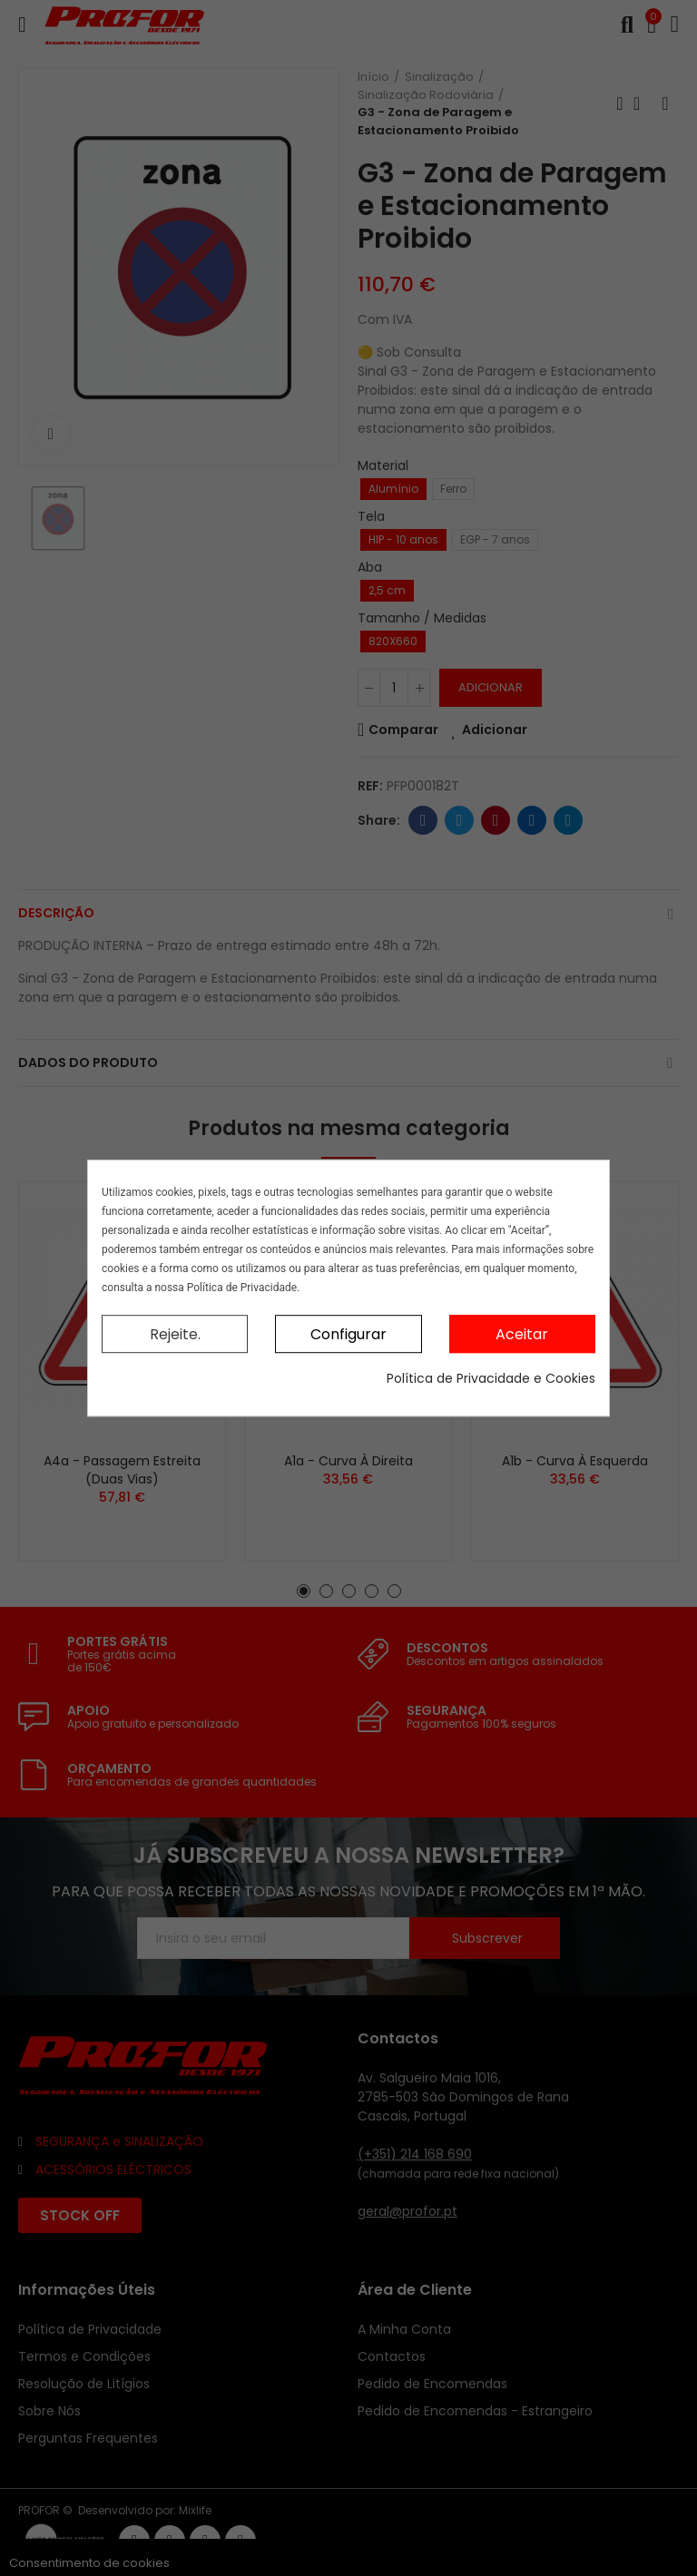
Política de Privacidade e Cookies (491, 1378)
